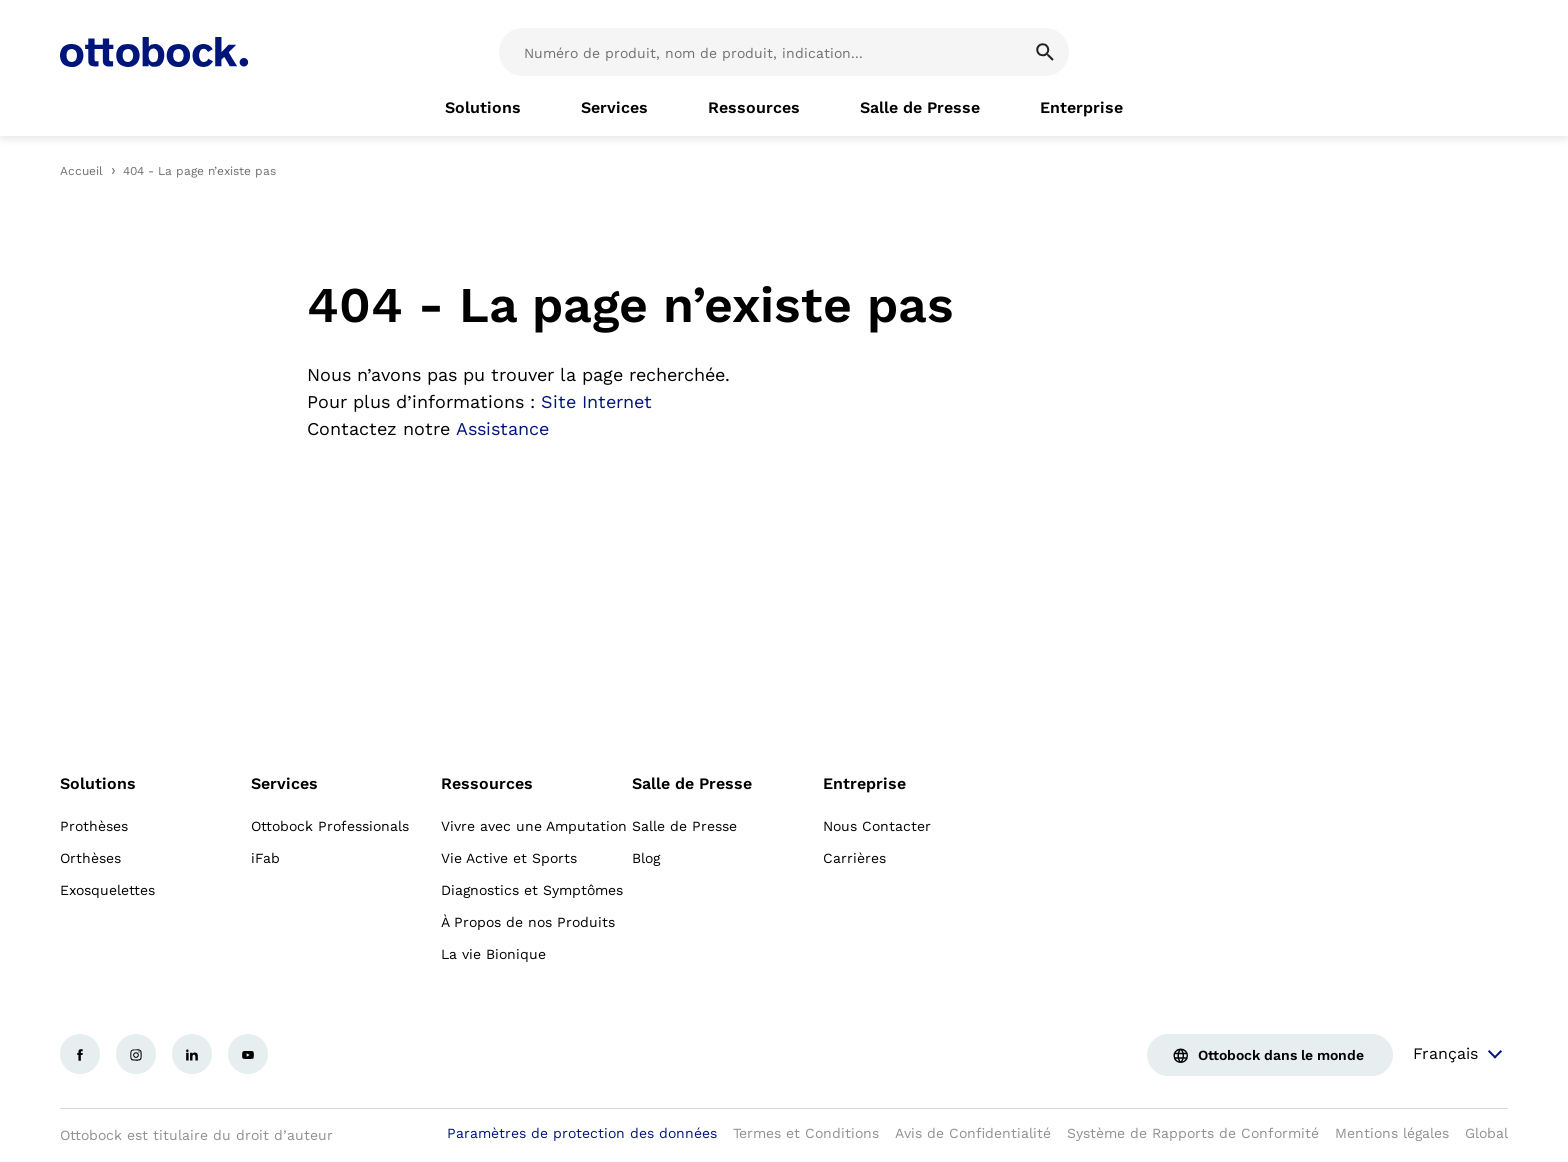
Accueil (81, 171)
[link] (483, 108)
